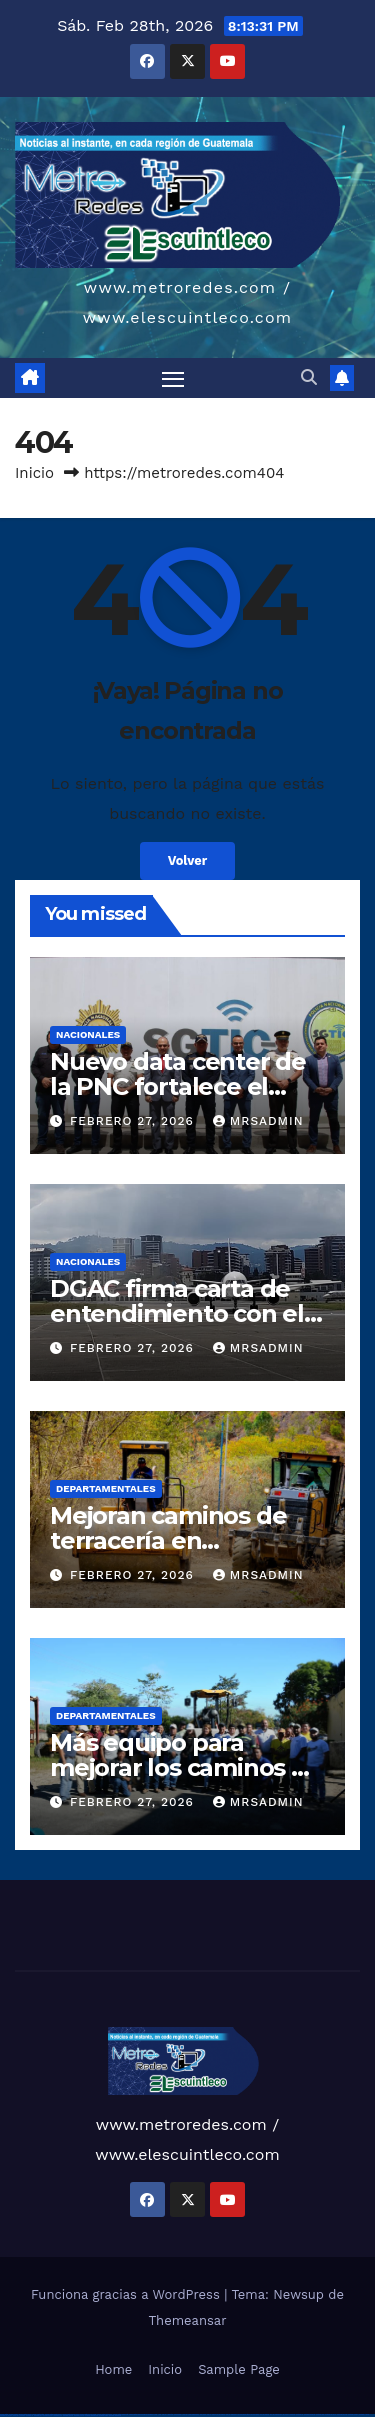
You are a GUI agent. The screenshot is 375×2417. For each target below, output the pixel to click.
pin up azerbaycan (276, 2414)
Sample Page (239, 2369)
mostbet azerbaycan (91, 2415)
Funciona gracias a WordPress (127, 2294)
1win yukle (203, 2414)
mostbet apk (320, 2414)
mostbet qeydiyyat (115, 2415)
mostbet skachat (309, 2414)
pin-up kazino (264, 2414)
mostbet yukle (47, 2415)
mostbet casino (353, 2414)
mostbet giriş (38, 2415)
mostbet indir (57, 2415)
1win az (164, 2414)
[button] (309, 377)
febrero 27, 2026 (134, 1121)
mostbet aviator (68, 2415)
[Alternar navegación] (173, 378)
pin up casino (221, 2414)
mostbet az (29, 2415)
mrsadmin (258, 1121)
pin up (209, 2414)
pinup (214, 2414)
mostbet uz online (6, 2415)
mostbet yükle (103, 2415)
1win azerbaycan (193, 2414)
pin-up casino (254, 2414)
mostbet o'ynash (364, 2414)
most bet (16, 2415)
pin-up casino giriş (244, 2414)
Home (113, 2369)
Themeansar (188, 2320)
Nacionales (88, 1034)
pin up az (286, 2414)
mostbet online (342, 2414)
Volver (188, 860)
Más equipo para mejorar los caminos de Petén (186, 1767)
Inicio (34, 473)
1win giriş (170, 2414)
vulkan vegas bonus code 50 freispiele (141, 2414)
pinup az (234, 2414)
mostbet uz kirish (330, 2414)
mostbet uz (299, 2414)
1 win (159, 2414)
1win (155, 2414)
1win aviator (178, 2414)
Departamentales (106, 1488)
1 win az (184, 2414)
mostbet (292, 2414)
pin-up (228, 2414)
